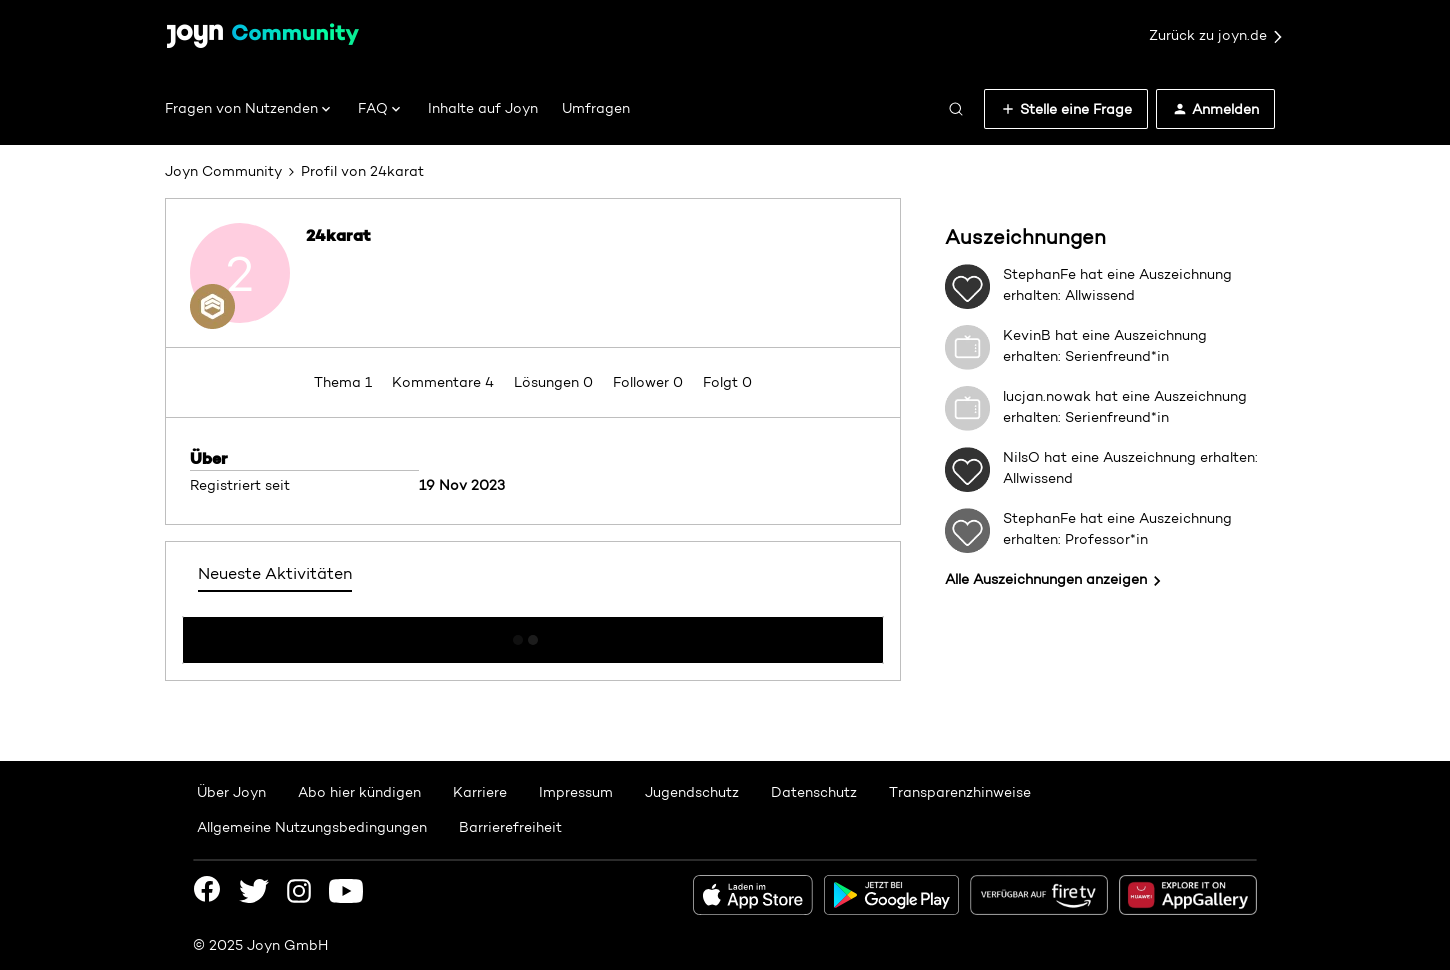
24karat (338, 235)
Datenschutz (814, 792)
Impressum (576, 792)
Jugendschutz (692, 792)
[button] (1066, 109)
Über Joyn (231, 792)
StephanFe (1039, 274)
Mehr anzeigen (533, 634)
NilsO (1021, 457)
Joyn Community (223, 171)
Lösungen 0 (555, 382)
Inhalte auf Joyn (483, 108)
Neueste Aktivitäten (275, 573)
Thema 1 (345, 382)
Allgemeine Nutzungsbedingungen (312, 827)
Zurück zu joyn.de (1217, 36)
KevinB (1027, 335)
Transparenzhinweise (960, 792)
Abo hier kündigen (359, 792)
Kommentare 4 (445, 382)
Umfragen (596, 108)
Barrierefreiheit (510, 827)
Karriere (480, 792)
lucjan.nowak (1047, 396)
